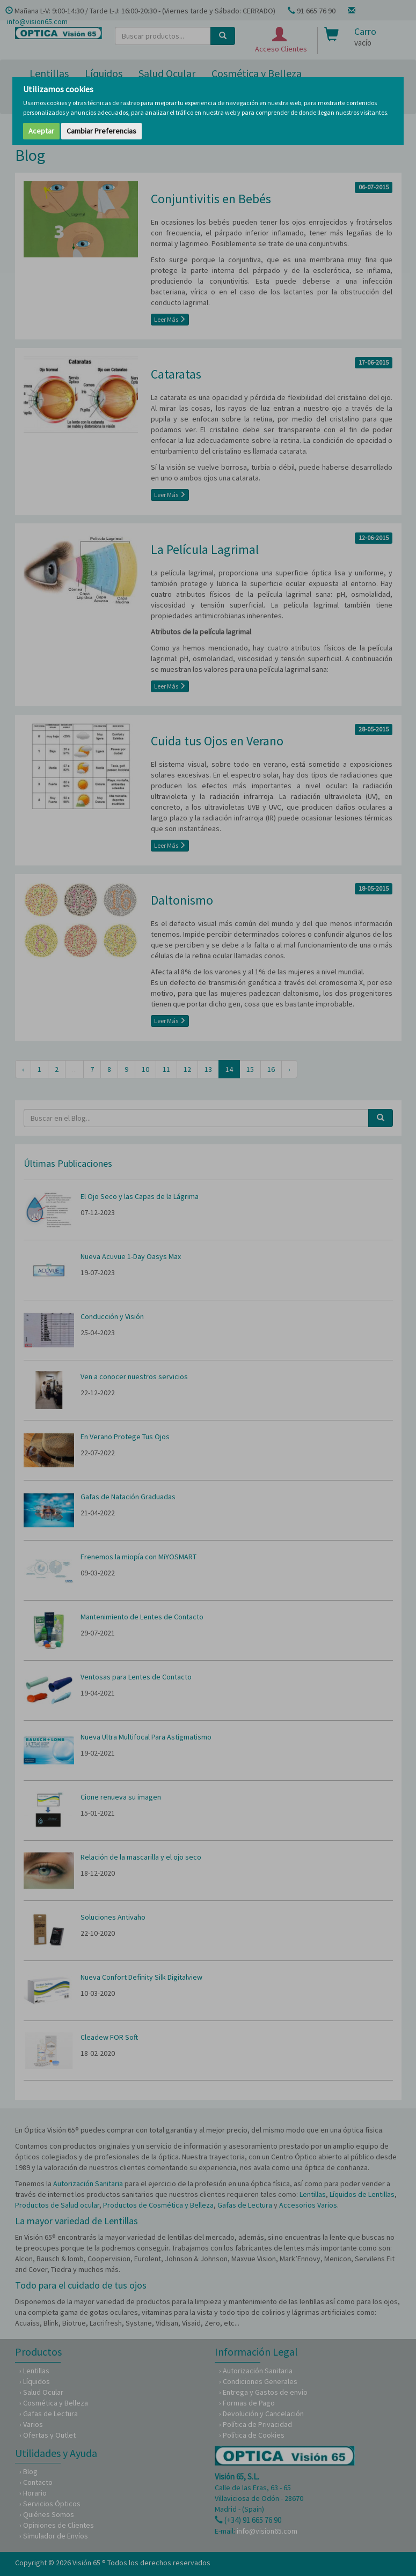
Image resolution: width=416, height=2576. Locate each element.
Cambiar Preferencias (101, 131)
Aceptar (41, 131)
